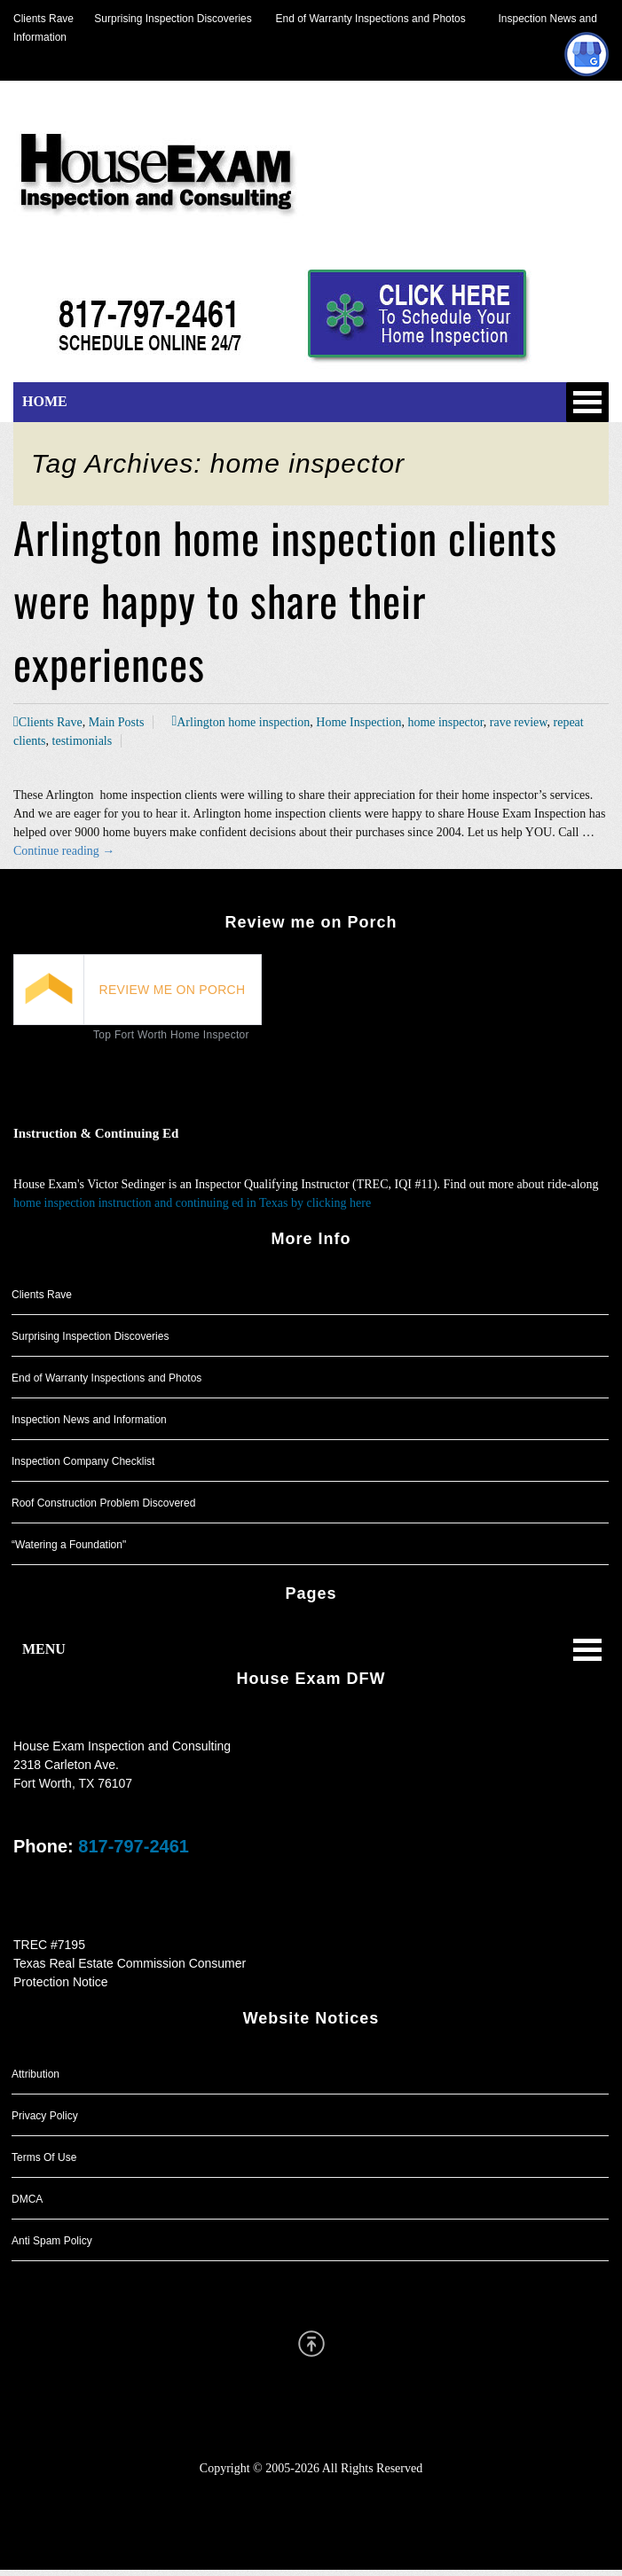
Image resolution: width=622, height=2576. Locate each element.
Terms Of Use (44, 2157)
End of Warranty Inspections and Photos (375, 18)
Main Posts (117, 722)
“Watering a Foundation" (69, 1545)
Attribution (35, 2074)
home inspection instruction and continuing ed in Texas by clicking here (192, 1203)
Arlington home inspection (243, 722)
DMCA (27, 2199)
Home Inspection (358, 722)
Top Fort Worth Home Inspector (171, 1035)
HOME (44, 401)
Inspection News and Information (89, 1419)
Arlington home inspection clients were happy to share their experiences (285, 599)
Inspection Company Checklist (83, 1461)
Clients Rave (43, 18)
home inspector (445, 722)
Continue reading (63, 850)
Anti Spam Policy (52, 2241)
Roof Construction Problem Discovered (103, 1503)
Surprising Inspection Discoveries (163, 18)
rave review (518, 722)
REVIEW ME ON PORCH (172, 990)
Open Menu (587, 402)
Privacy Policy (45, 2116)
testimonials (82, 741)
